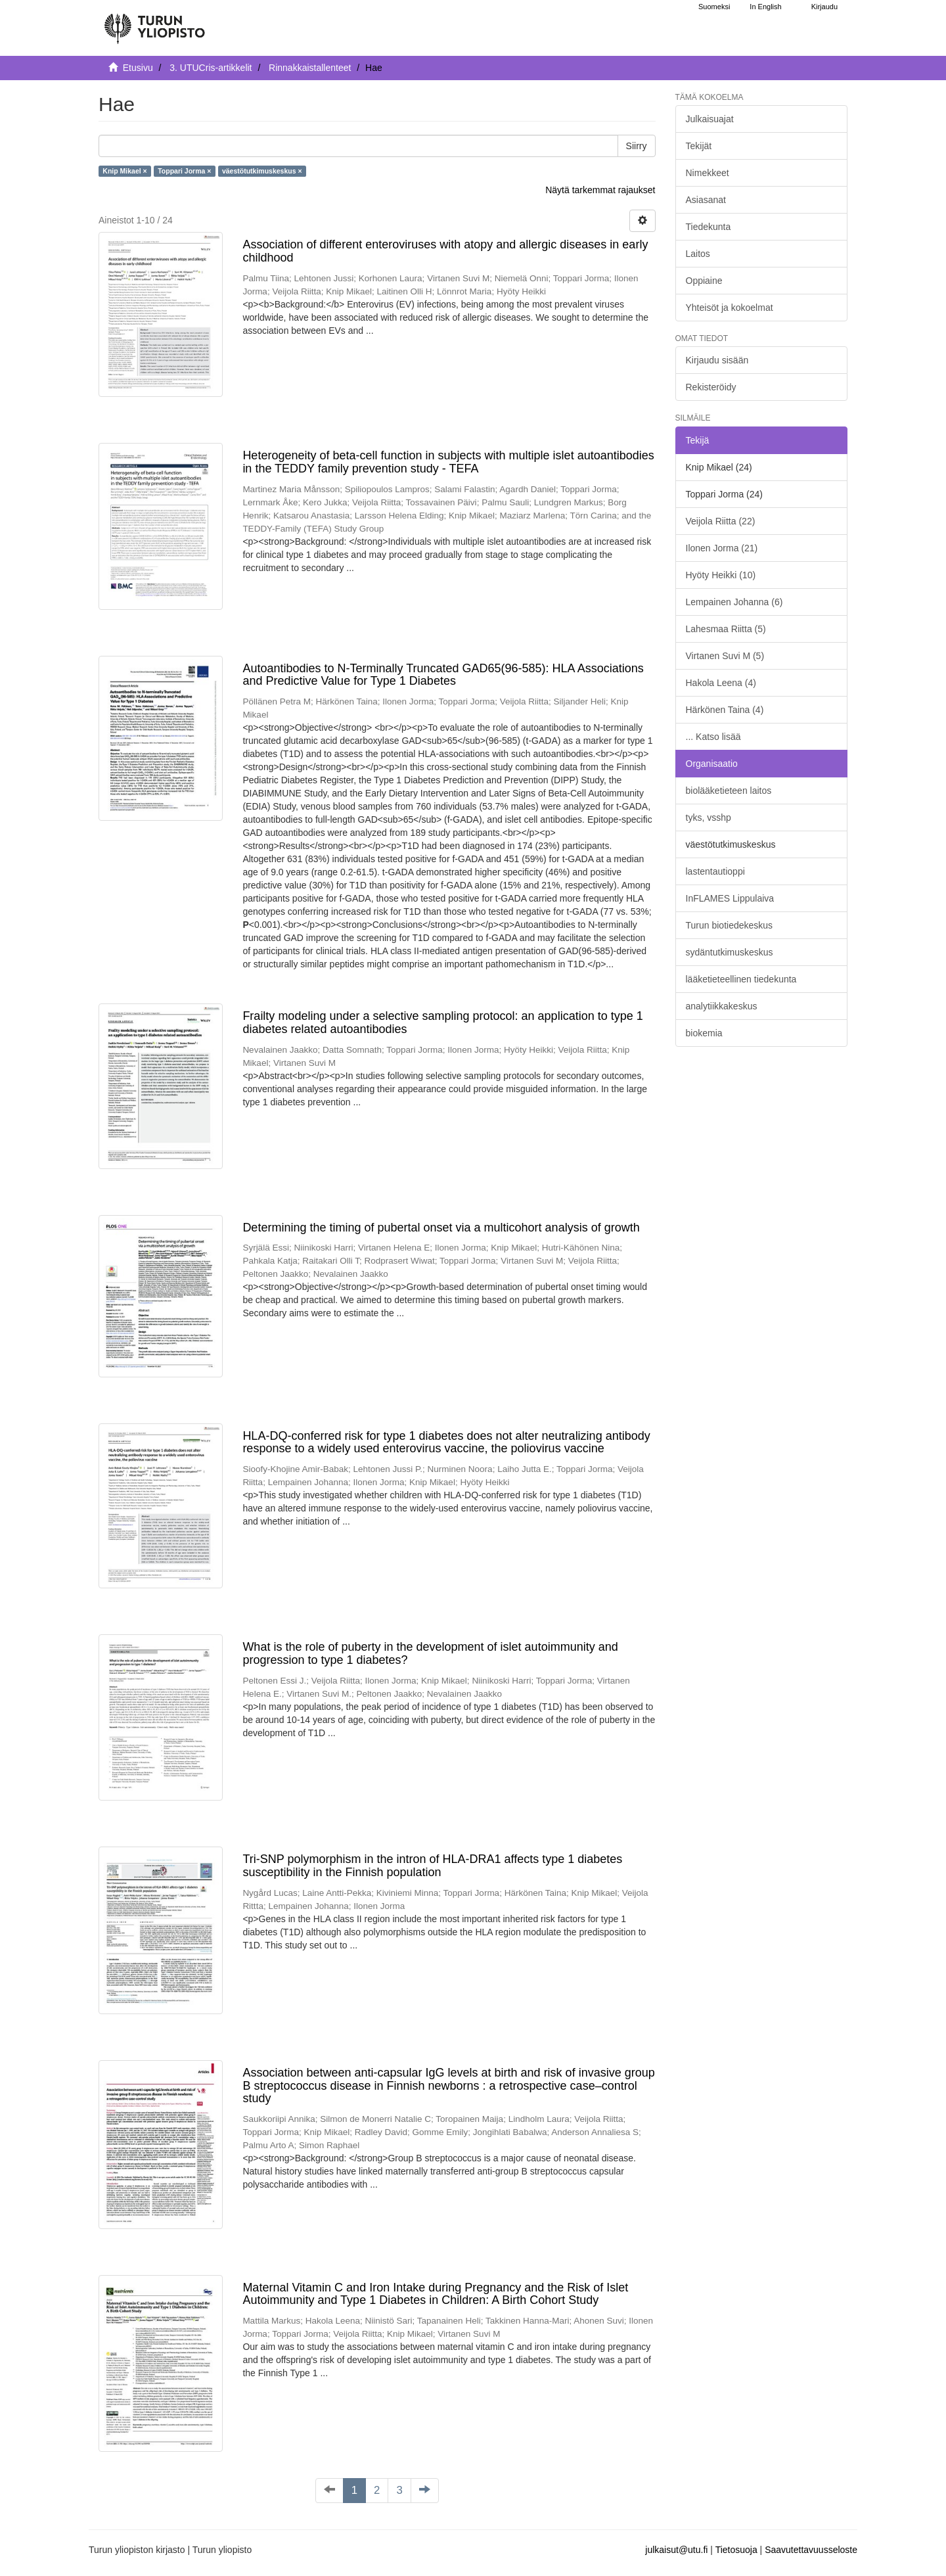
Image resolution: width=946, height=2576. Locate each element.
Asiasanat (706, 200)
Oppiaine (704, 280)
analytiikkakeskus (721, 1006)
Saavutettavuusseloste (811, 2549)
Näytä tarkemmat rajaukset (600, 190)
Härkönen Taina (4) (725, 709)
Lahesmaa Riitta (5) (726, 629)
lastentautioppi (715, 871)
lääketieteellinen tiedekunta (741, 979)
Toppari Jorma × (184, 171)
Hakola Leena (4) (721, 683)
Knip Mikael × (124, 171)
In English (765, 7)
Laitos (698, 253)
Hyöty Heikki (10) (721, 575)
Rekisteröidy (711, 387)
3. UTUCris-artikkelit (210, 67)
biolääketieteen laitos (729, 790)
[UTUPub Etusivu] (154, 23)
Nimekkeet (707, 173)
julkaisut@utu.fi (676, 2549)
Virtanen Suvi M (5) (725, 656)
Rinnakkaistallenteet (310, 67)
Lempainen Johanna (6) (734, 602)
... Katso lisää (713, 736)
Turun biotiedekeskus (729, 925)
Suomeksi (714, 7)
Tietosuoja (736, 2549)
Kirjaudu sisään (717, 360)
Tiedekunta (708, 226)
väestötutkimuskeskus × (262, 171)
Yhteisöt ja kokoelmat (729, 307)
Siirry (636, 146)
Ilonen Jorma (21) (722, 548)
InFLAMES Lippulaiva (730, 898)
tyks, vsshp (708, 817)
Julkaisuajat (710, 119)
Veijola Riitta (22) (720, 521)
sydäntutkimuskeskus (729, 952)
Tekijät (699, 146)
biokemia (704, 1033)
